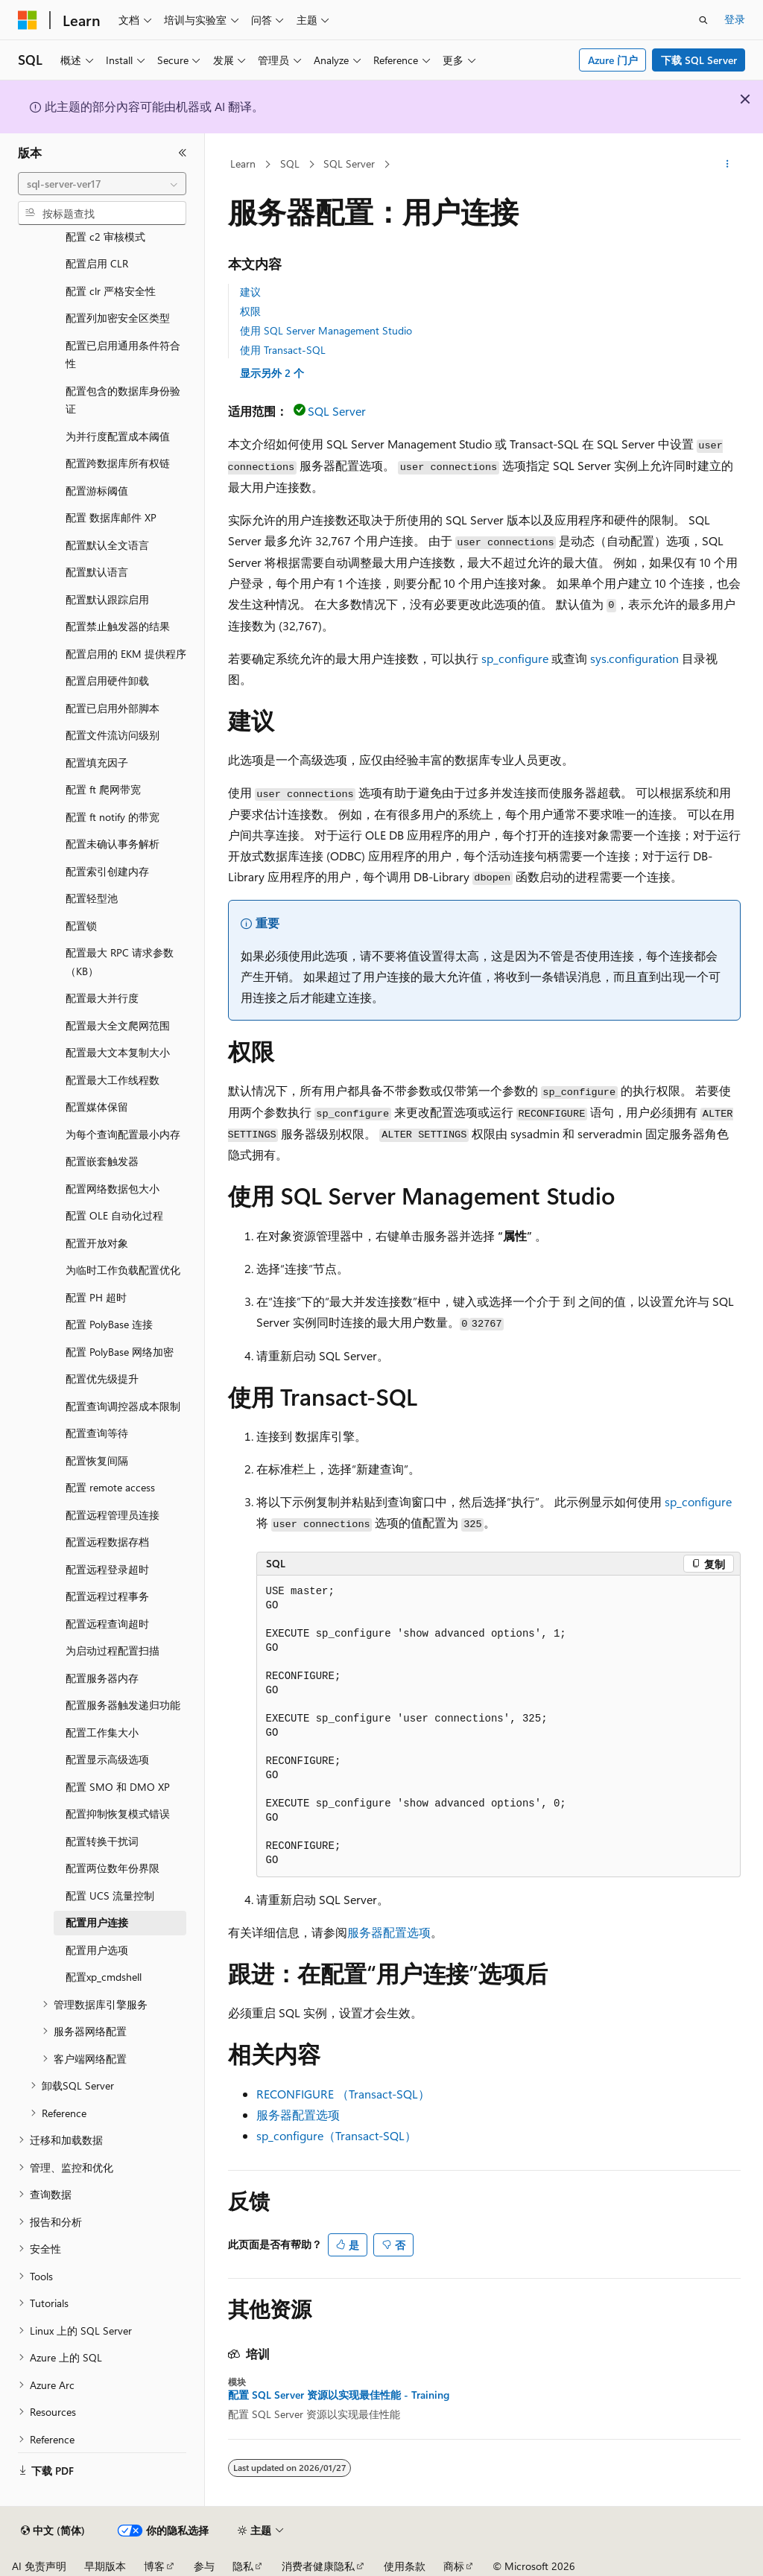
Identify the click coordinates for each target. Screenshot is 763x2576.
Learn (243, 163)
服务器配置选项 (389, 1932)
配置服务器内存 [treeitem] (102, 1678)
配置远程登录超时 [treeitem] (107, 1569)
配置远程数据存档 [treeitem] (107, 1542)
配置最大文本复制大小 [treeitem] (118, 1052)
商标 (453, 2566)
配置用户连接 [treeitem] (97, 1922)
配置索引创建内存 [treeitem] (107, 871)
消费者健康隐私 (318, 2566)
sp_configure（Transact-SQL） (336, 2135)
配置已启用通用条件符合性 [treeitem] (123, 354)
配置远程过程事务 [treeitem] (107, 1596)
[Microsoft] (27, 20)
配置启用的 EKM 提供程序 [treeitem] (126, 654)
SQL (290, 163)
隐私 (242, 2566)
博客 (154, 2566)
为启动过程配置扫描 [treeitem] (112, 1650)
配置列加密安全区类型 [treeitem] (118, 318)
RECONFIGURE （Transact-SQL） (343, 2093)
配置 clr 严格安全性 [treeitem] (111, 291)
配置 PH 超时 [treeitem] (96, 1297)
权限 (250, 311)
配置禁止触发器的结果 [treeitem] (118, 626)
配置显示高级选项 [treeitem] (107, 1759)
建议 (250, 292)
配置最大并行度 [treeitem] (102, 998)
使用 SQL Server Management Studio (326, 330)
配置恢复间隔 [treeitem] (97, 1460)
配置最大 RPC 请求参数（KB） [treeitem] (120, 961)
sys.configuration (634, 658)
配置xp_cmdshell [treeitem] (104, 1977)
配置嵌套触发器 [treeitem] (102, 1161)
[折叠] (182, 152)
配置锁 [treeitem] (81, 926)
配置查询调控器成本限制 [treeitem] (123, 1406)
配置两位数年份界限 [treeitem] (112, 1868)
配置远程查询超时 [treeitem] (107, 1624)
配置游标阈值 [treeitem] (97, 490)
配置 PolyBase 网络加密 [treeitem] (120, 1352)
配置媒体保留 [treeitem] (97, 1107)
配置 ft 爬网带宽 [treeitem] (103, 789)
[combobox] (102, 184)
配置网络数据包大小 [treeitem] (112, 1188)
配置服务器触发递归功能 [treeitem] (123, 1705)
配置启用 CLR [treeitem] (97, 263)
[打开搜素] (703, 20)
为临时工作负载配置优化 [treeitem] (123, 1270)
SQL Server (349, 163)
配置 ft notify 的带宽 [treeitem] (112, 817)
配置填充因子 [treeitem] (97, 762)
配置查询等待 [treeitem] (97, 1433)
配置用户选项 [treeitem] (97, 1950)
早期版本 (105, 2566)
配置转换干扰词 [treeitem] (102, 1841)
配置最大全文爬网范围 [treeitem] (118, 1025)
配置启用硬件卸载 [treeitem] (107, 680)
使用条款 (404, 2566)
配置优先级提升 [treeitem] (102, 1378)
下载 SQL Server (699, 60)
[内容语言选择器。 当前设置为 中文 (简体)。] (53, 2530)
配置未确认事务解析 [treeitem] (112, 844)
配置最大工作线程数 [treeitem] (112, 1080)
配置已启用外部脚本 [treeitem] (112, 708)
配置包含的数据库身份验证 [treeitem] (123, 400)
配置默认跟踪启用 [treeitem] (107, 599)
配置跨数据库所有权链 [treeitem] (118, 463)
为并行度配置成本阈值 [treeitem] (118, 436)
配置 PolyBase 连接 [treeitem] (109, 1324)
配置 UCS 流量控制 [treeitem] (110, 1895)
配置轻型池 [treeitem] (92, 898)
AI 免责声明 (39, 2566)
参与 (204, 2566)
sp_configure (514, 658)
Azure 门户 (613, 60)
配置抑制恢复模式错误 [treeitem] (118, 1813)
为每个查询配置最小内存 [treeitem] (123, 1134)
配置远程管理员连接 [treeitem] (112, 1515)
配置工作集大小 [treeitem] (102, 1732)
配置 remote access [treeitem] (110, 1487)
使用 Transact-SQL (283, 350)
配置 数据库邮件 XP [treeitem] (111, 517)
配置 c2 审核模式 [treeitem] (105, 236)
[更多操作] (727, 165)
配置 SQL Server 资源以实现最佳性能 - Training (338, 2395)
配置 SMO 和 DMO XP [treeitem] (118, 1787)
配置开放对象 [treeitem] (97, 1243)
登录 (734, 19)
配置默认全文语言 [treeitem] (107, 545)
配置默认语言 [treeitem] (97, 572)
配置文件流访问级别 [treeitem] (112, 735)
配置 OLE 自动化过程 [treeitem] (114, 1215)
